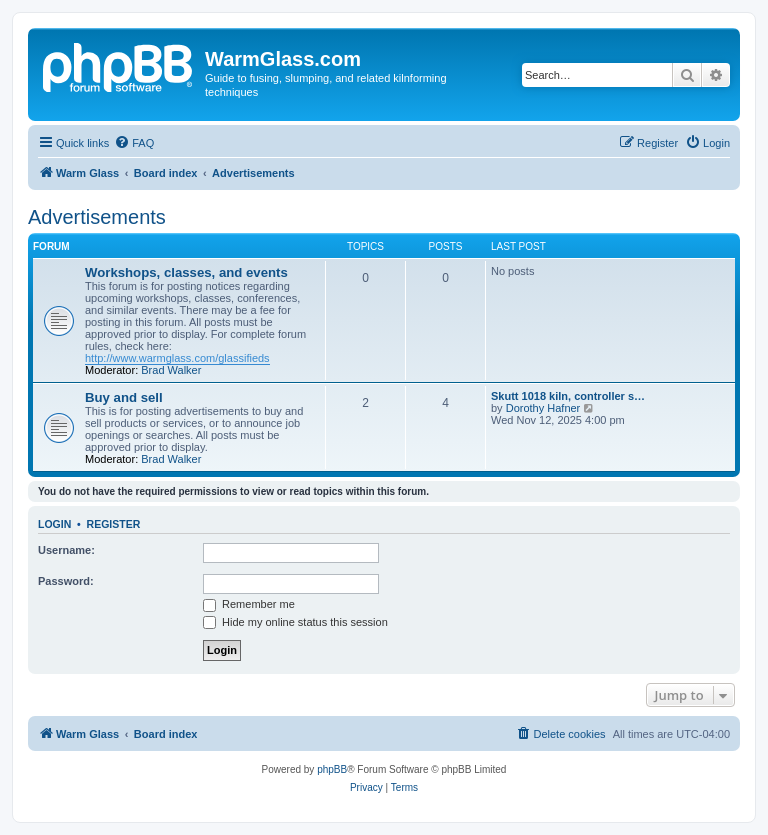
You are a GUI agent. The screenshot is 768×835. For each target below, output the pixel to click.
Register (114, 524)
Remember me (249, 604)
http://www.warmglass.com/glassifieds (177, 358)
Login (54, 524)
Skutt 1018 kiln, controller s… (568, 396)
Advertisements (97, 217)
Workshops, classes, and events (186, 272)
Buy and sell (124, 397)
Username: (66, 550)
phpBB (332, 769)
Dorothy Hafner (543, 408)
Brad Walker (171, 370)
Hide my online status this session (295, 622)
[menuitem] (134, 143)
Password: (66, 581)
